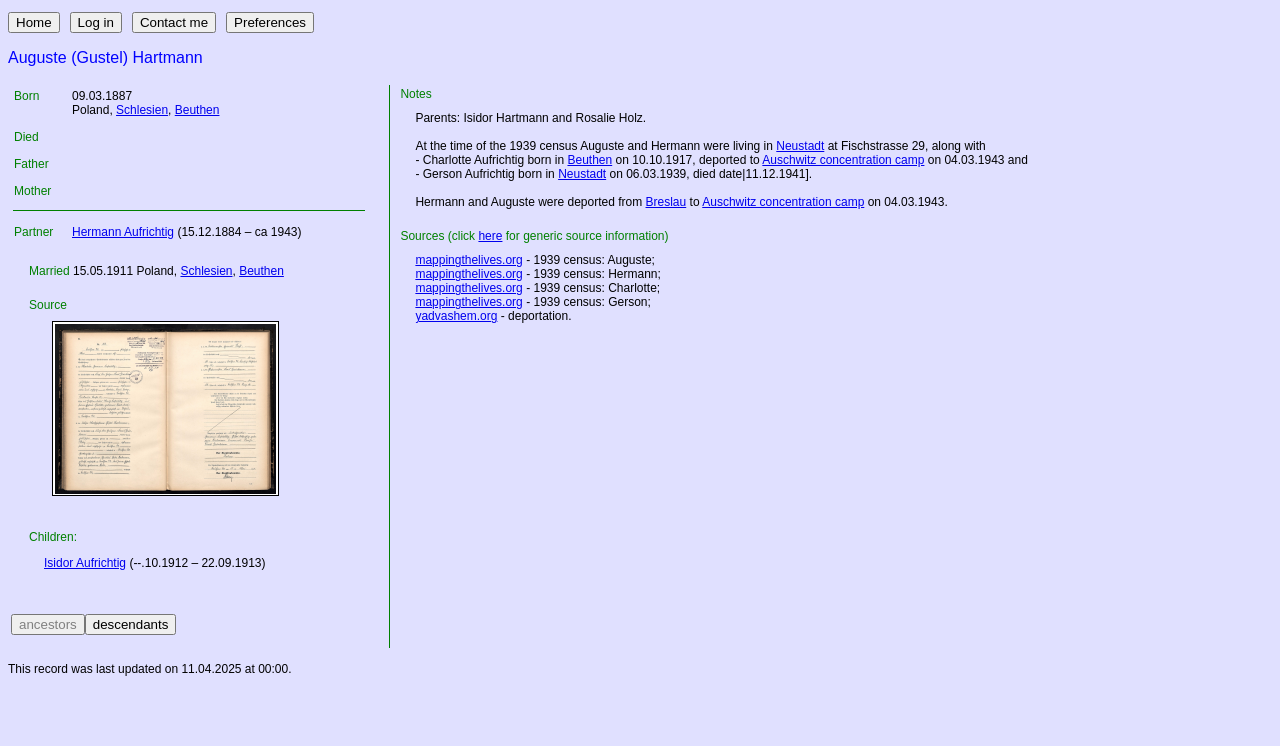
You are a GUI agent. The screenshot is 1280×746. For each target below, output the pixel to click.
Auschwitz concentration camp (843, 160)
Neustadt (800, 146)
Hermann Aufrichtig (123, 232)
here (490, 236)
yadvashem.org (456, 316)
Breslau (666, 202)
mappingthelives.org (468, 260)
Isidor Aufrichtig (85, 563)
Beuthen (197, 110)
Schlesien (142, 110)
